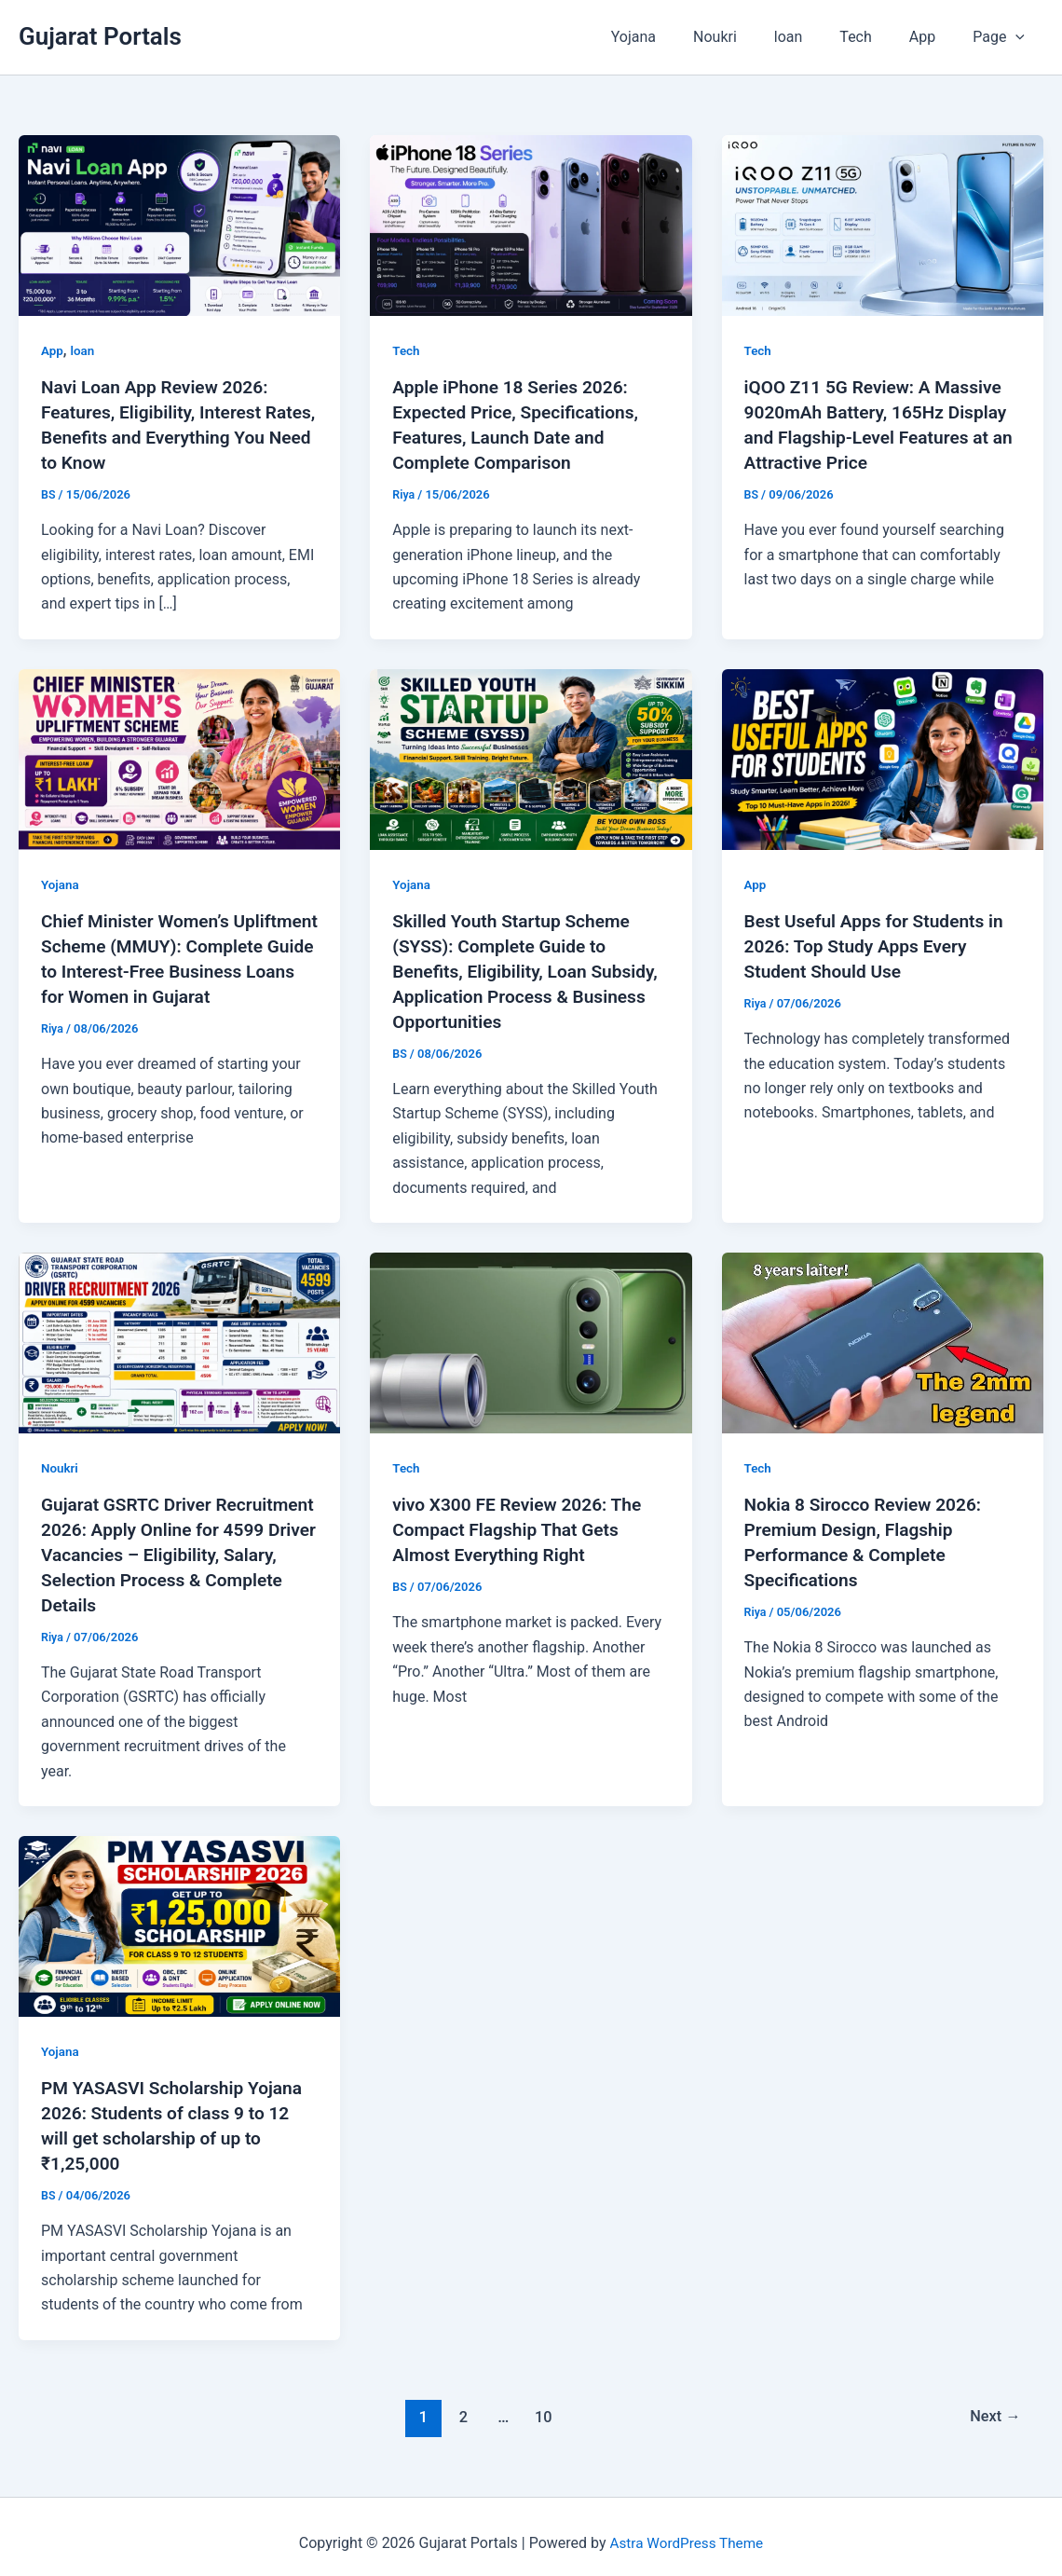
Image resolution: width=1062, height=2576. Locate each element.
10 (542, 2401)
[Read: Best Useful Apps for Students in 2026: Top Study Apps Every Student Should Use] (882, 755)
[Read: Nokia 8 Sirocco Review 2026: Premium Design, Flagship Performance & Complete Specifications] (882, 1335)
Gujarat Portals (100, 36)
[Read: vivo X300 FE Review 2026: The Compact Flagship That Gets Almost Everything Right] (530, 1335)
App (933, 37)
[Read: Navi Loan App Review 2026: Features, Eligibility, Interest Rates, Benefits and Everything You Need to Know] (179, 224)
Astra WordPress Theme (686, 2529)
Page (1002, 37)
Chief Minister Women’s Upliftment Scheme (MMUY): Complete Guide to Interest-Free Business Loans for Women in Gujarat (174, 966)
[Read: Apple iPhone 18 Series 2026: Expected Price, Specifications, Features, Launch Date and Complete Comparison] (530, 224)
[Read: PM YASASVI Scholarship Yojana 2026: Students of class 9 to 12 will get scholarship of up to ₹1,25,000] (179, 1914)
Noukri (748, 37)
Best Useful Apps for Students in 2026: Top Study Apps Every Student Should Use (879, 942)
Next (993, 2401)
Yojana (674, 37)
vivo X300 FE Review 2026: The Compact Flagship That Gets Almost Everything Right (522, 1522)
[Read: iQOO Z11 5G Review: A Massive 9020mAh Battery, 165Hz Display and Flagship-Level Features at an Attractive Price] (882, 224)
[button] (1019, 37)
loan (814, 37)
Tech (874, 37)
